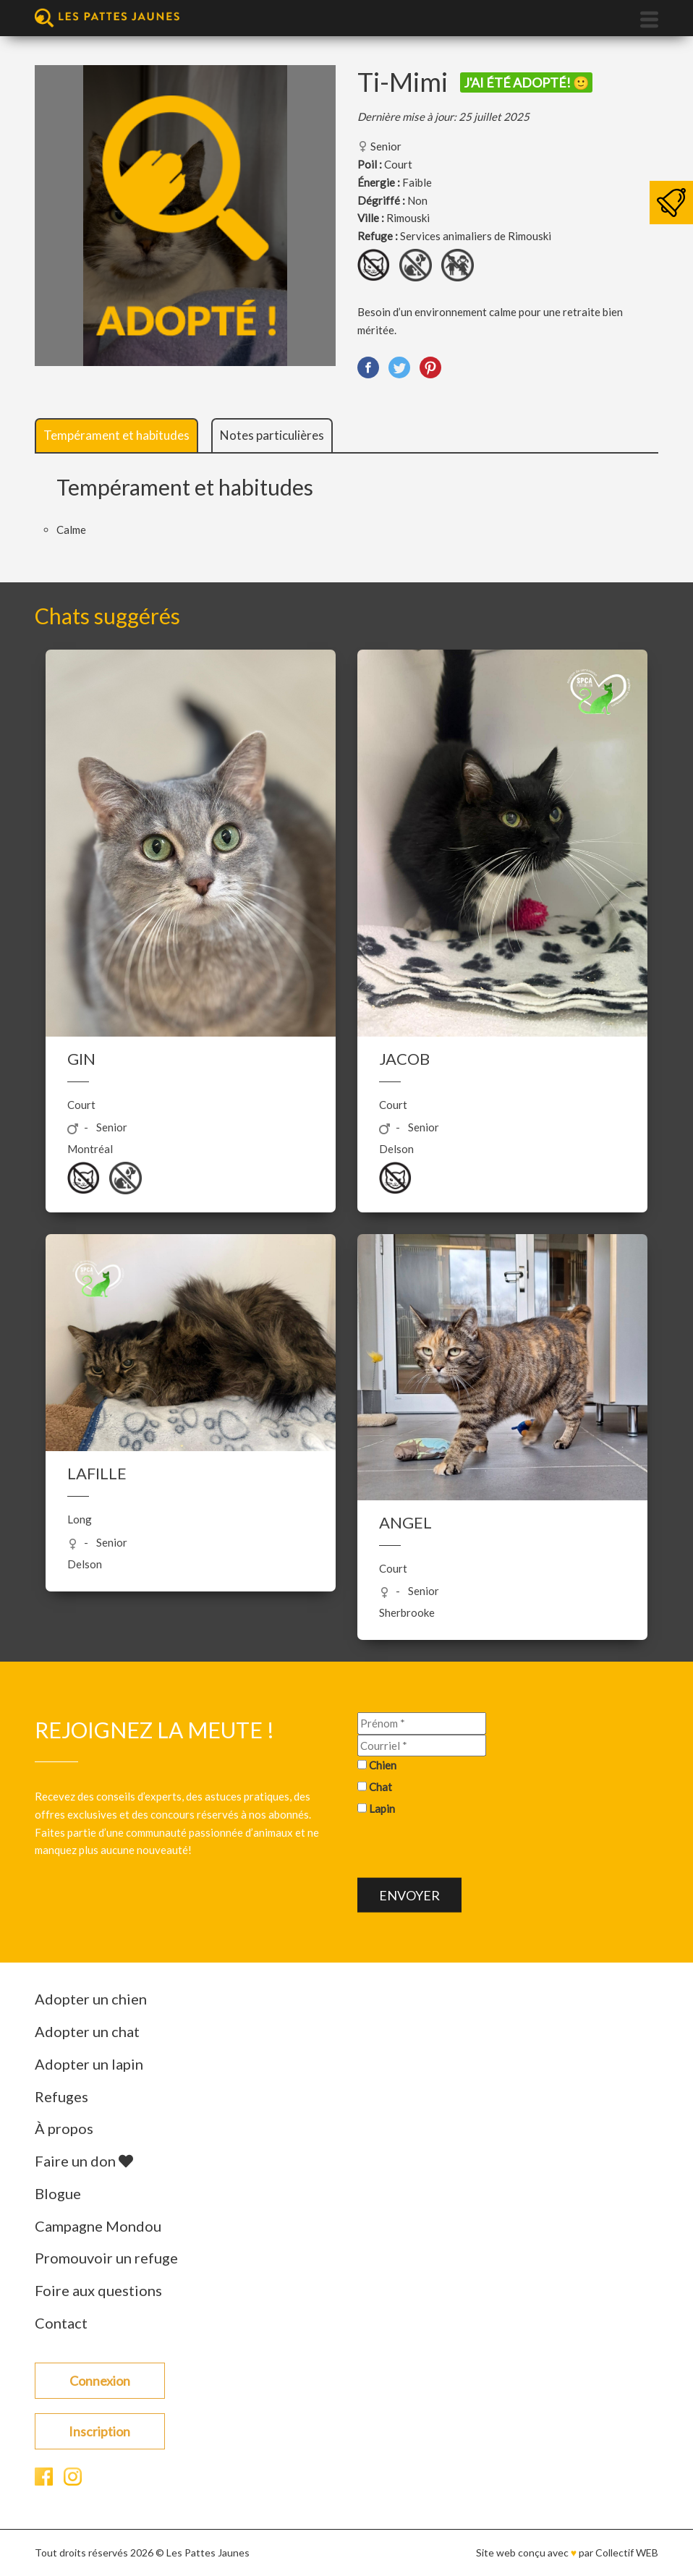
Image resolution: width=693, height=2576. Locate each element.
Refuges (61, 2096)
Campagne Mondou (98, 2226)
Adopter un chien (91, 1998)
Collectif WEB (626, 2552)
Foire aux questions (98, 2290)
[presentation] (467, 1849)
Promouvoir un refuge (106, 2257)
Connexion (99, 2381)
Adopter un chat (87, 2031)
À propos (64, 2128)
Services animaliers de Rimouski (475, 235)
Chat (380, 1786)
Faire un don (84, 2160)
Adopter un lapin (89, 2064)
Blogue (58, 2193)
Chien (382, 1765)
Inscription (99, 2431)
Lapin (382, 1808)
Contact (61, 2322)
